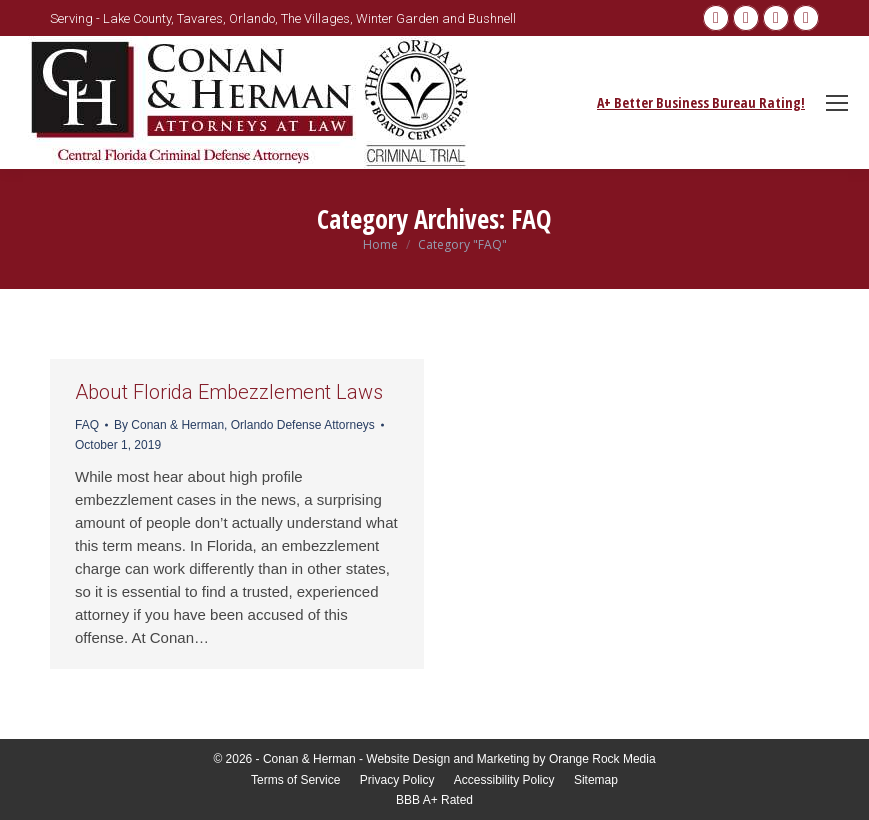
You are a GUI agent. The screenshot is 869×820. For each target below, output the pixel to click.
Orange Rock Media (602, 759)
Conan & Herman (309, 759)
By (244, 425)
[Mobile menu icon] (837, 103)
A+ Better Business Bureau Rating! (701, 102)
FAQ (87, 425)
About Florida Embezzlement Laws (229, 392)
